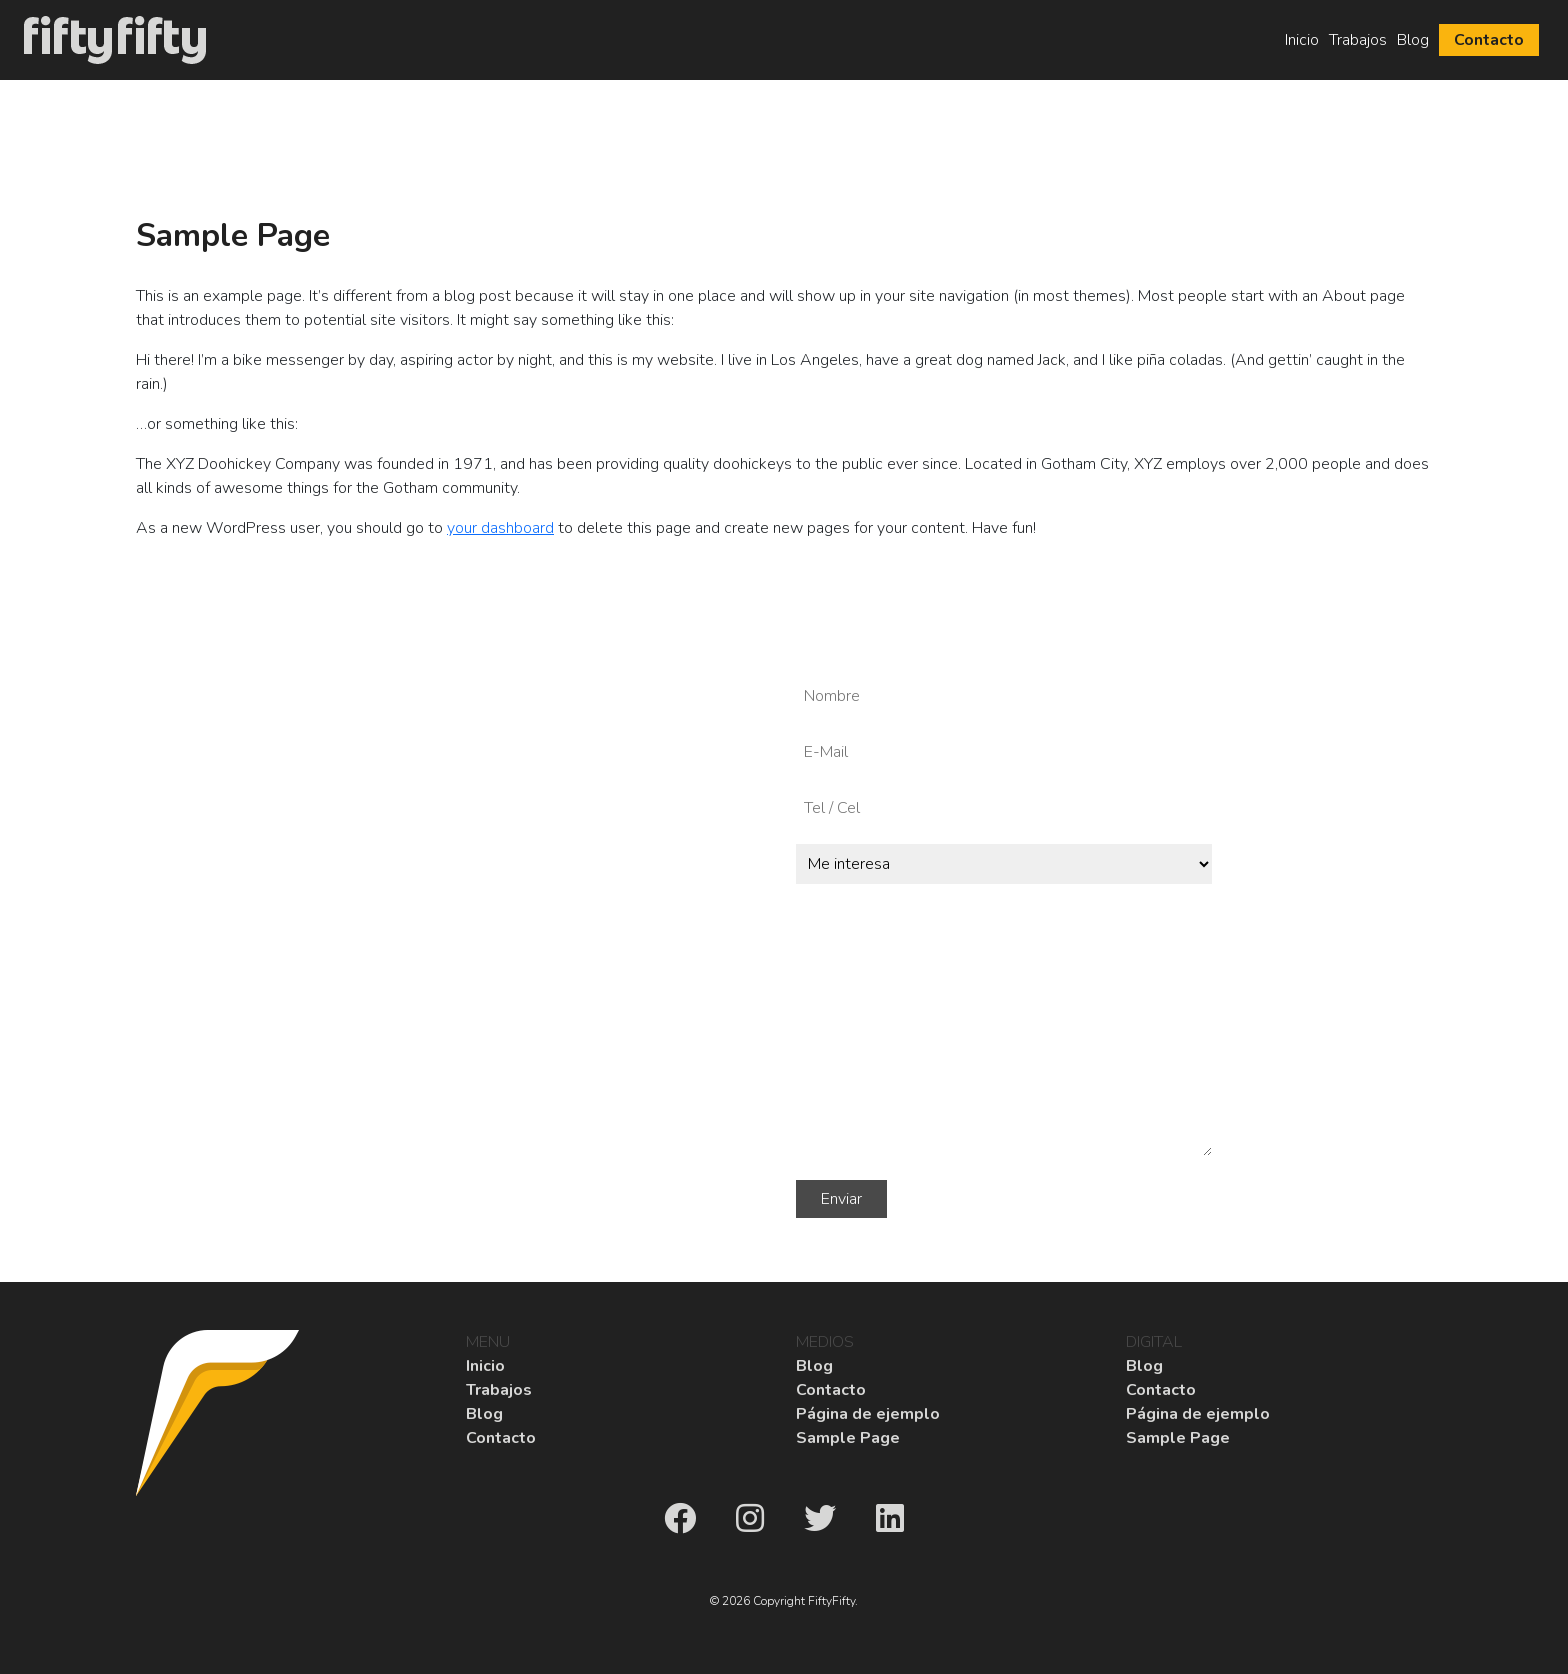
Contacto (1489, 40)
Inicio (1302, 40)
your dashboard (500, 528)
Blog (1413, 40)
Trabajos (1358, 40)
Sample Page (848, 1438)
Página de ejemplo (868, 1414)
